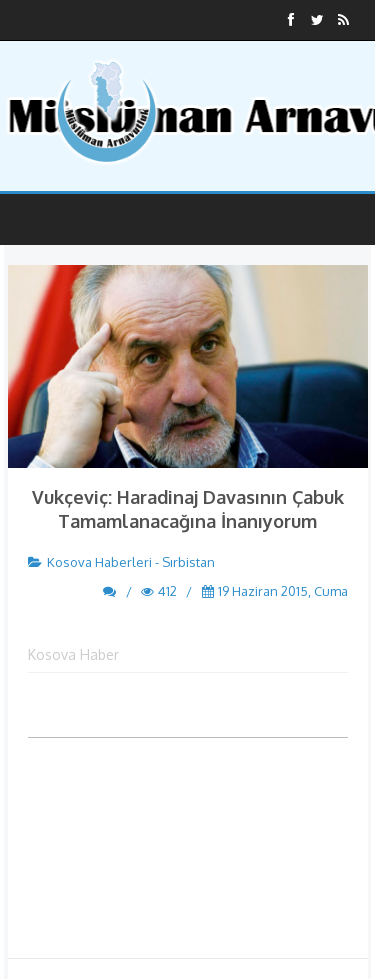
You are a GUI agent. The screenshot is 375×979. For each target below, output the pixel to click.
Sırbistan (188, 562)
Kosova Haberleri (99, 562)
